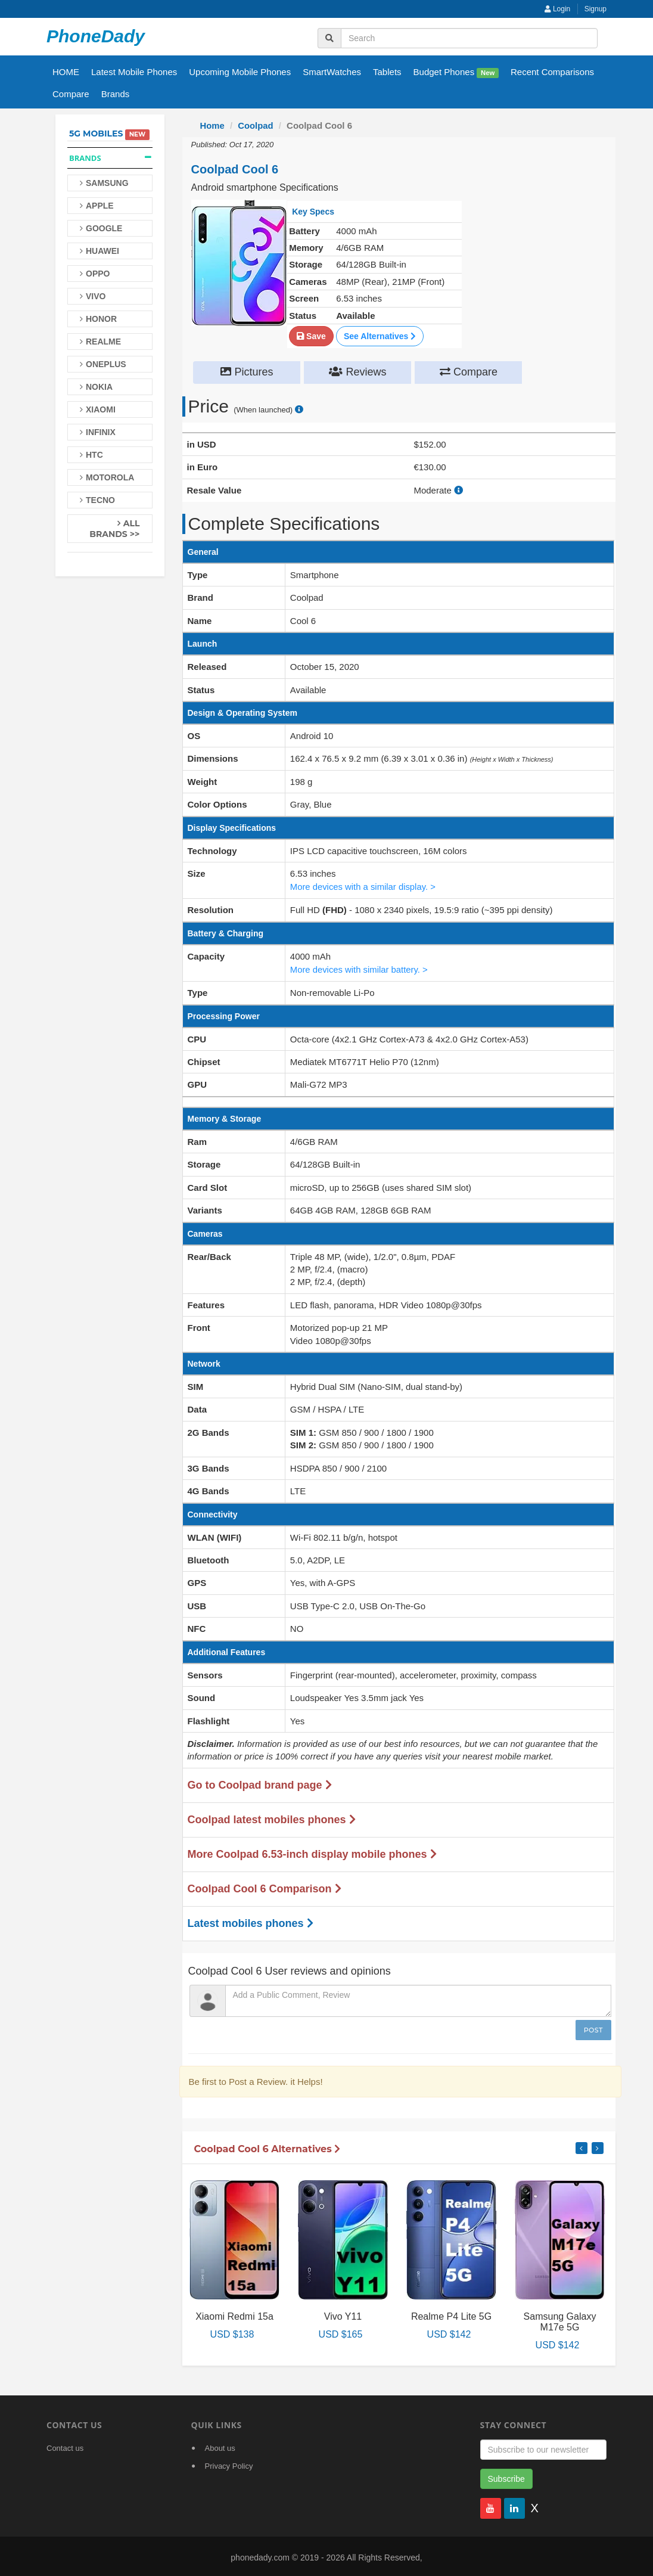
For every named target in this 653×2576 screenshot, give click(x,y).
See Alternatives (380, 335)
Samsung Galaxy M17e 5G (560, 2318)
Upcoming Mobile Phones (240, 72)
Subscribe (506, 2476)
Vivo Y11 (343, 2313)
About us (220, 2445)
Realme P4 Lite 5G (451, 2313)
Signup (595, 9)
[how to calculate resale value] (458, 490)
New (488, 72)
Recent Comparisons (552, 72)
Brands (115, 94)
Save (311, 335)
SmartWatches (332, 72)
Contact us (64, 2445)
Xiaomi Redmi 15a (234, 2313)
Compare (70, 94)
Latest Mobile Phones (134, 72)
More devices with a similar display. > (363, 885)
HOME (65, 72)
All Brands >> (114, 528)
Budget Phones (456, 72)
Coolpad (256, 125)
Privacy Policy (229, 2463)
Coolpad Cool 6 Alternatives (267, 2146)
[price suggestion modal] (299, 409)
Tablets (387, 72)
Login (558, 9)
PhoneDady (95, 36)
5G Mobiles (96, 133)
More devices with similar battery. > (360, 967)
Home (212, 125)
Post (593, 2027)
